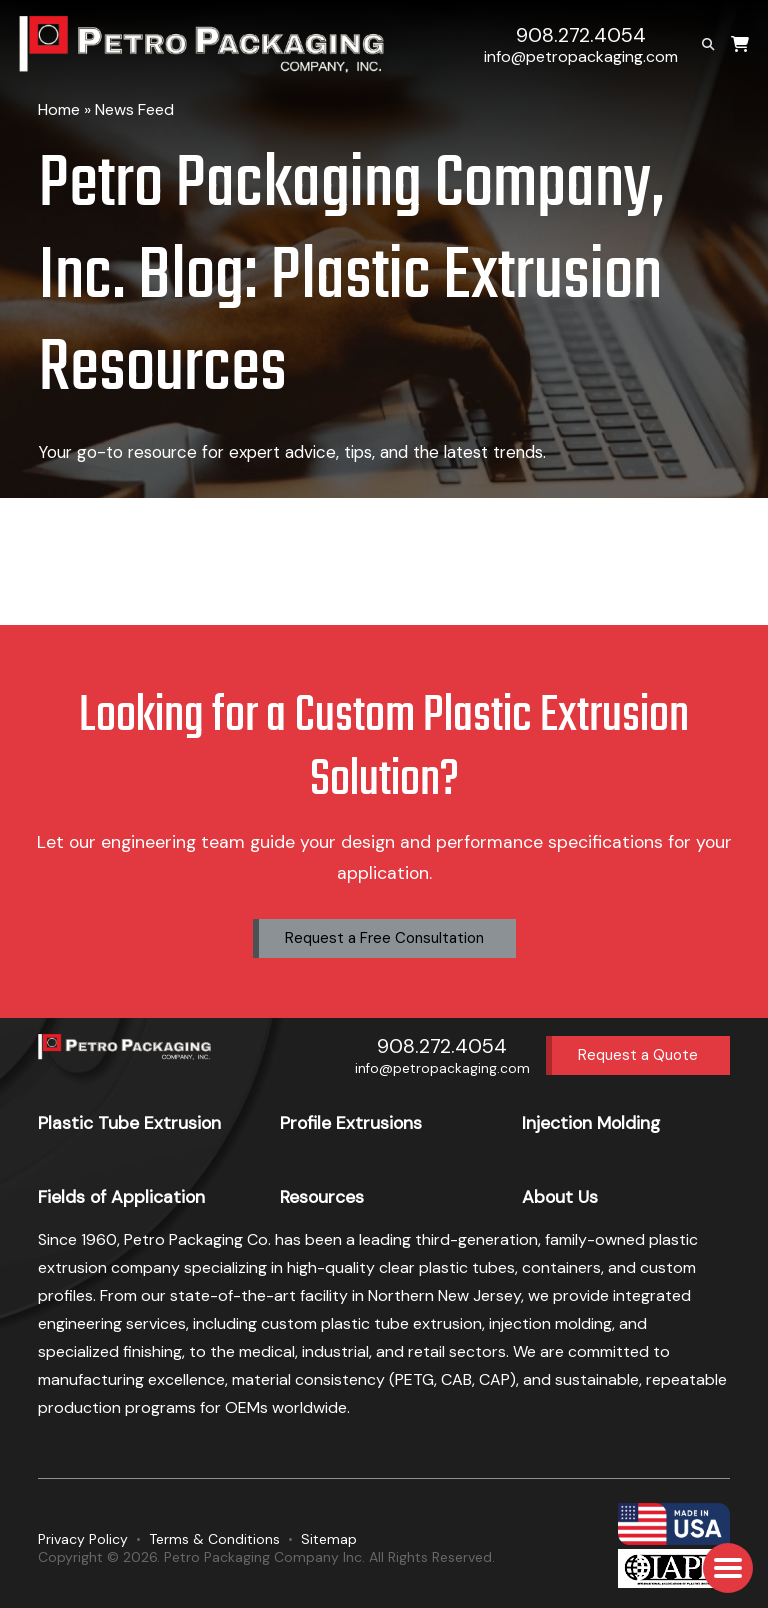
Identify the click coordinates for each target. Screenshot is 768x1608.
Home (59, 109)
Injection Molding (591, 1123)
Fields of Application (121, 1197)
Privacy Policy (83, 1539)
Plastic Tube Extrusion (129, 1123)
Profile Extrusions (351, 1123)
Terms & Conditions (214, 1539)
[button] (728, 1568)
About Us (560, 1197)
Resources (322, 1197)
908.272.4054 (581, 35)
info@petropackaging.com (581, 56)
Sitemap (329, 1539)
